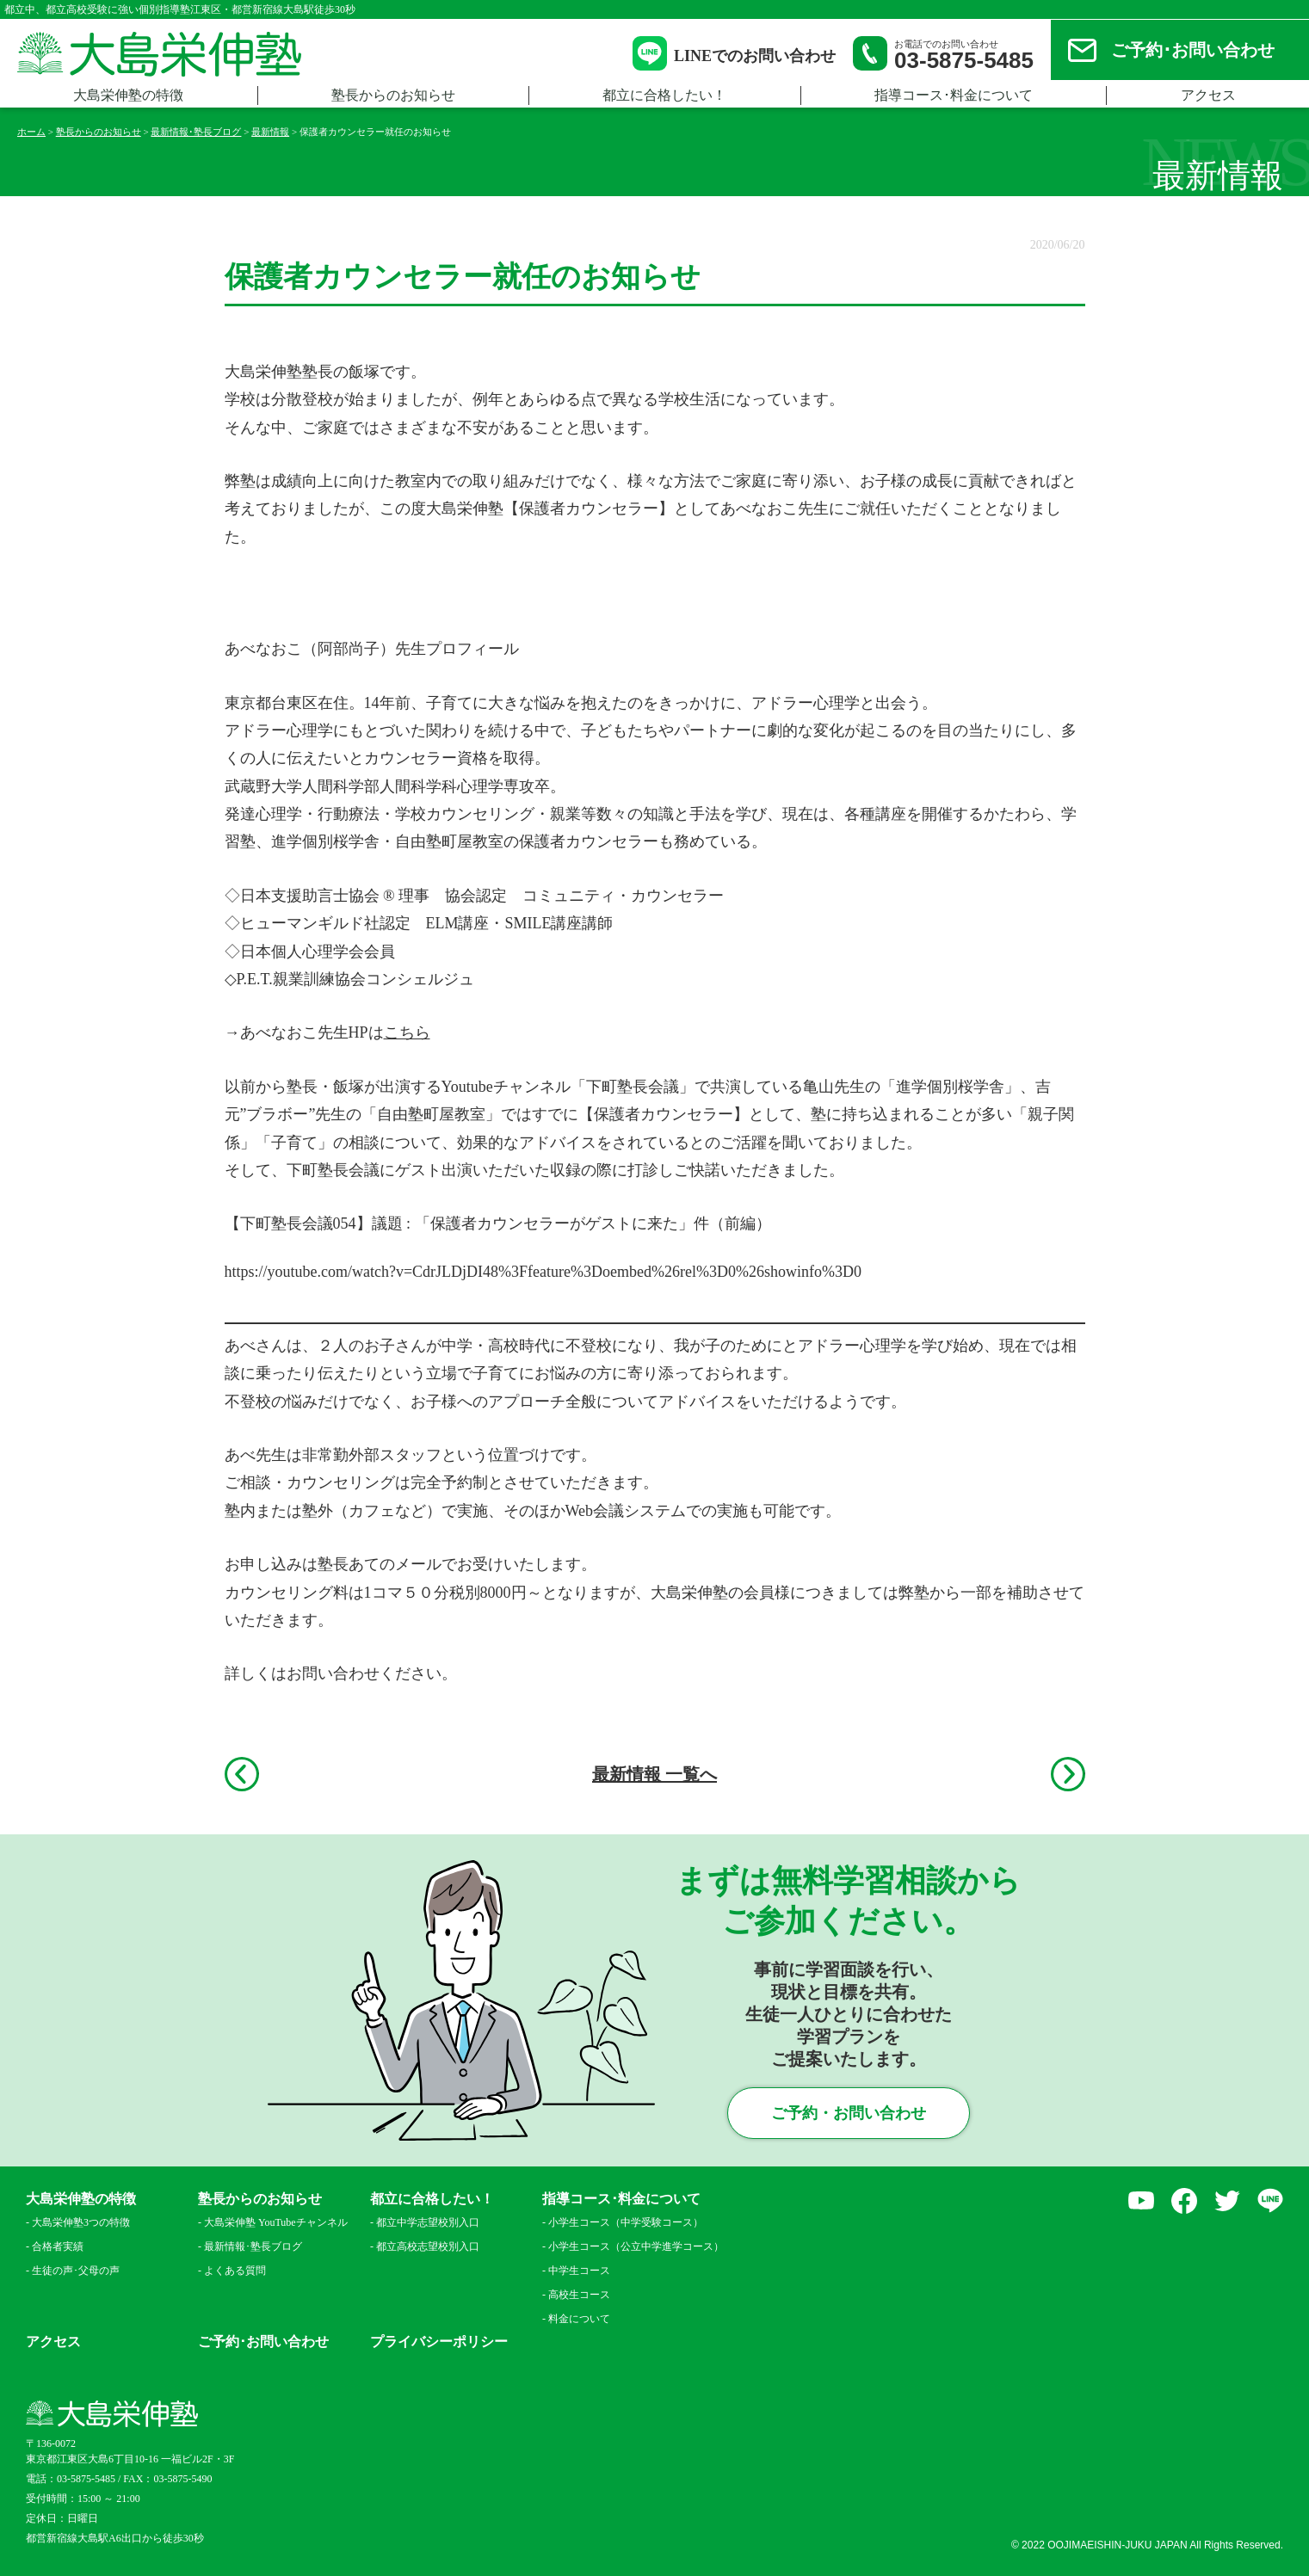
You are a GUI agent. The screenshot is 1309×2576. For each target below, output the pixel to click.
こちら (407, 1032)
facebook (1184, 2201)
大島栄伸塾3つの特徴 (81, 2222)
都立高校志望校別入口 (427, 2246)
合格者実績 (57, 2246)
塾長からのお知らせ (393, 95)
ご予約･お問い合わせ (1193, 49)
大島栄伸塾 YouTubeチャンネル (276, 2222)
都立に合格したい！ (664, 95)
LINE (1270, 2201)
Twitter (1227, 2201)
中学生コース (579, 2271)
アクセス (1208, 95)
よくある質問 (235, 2271)
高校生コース (579, 2295)
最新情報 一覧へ (654, 1774)
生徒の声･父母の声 (76, 2271)
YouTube (1141, 2201)
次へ (1068, 1774)
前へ (242, 1774)
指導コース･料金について (953, 95)
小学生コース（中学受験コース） (625, 2222)
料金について (579, 2319)
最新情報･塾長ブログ (253, 2246)
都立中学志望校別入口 (427, 2222)
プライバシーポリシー (439, 2342)
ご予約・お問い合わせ (848, 2113)
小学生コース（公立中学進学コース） (631, 2246)
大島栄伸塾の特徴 (128, 95)
